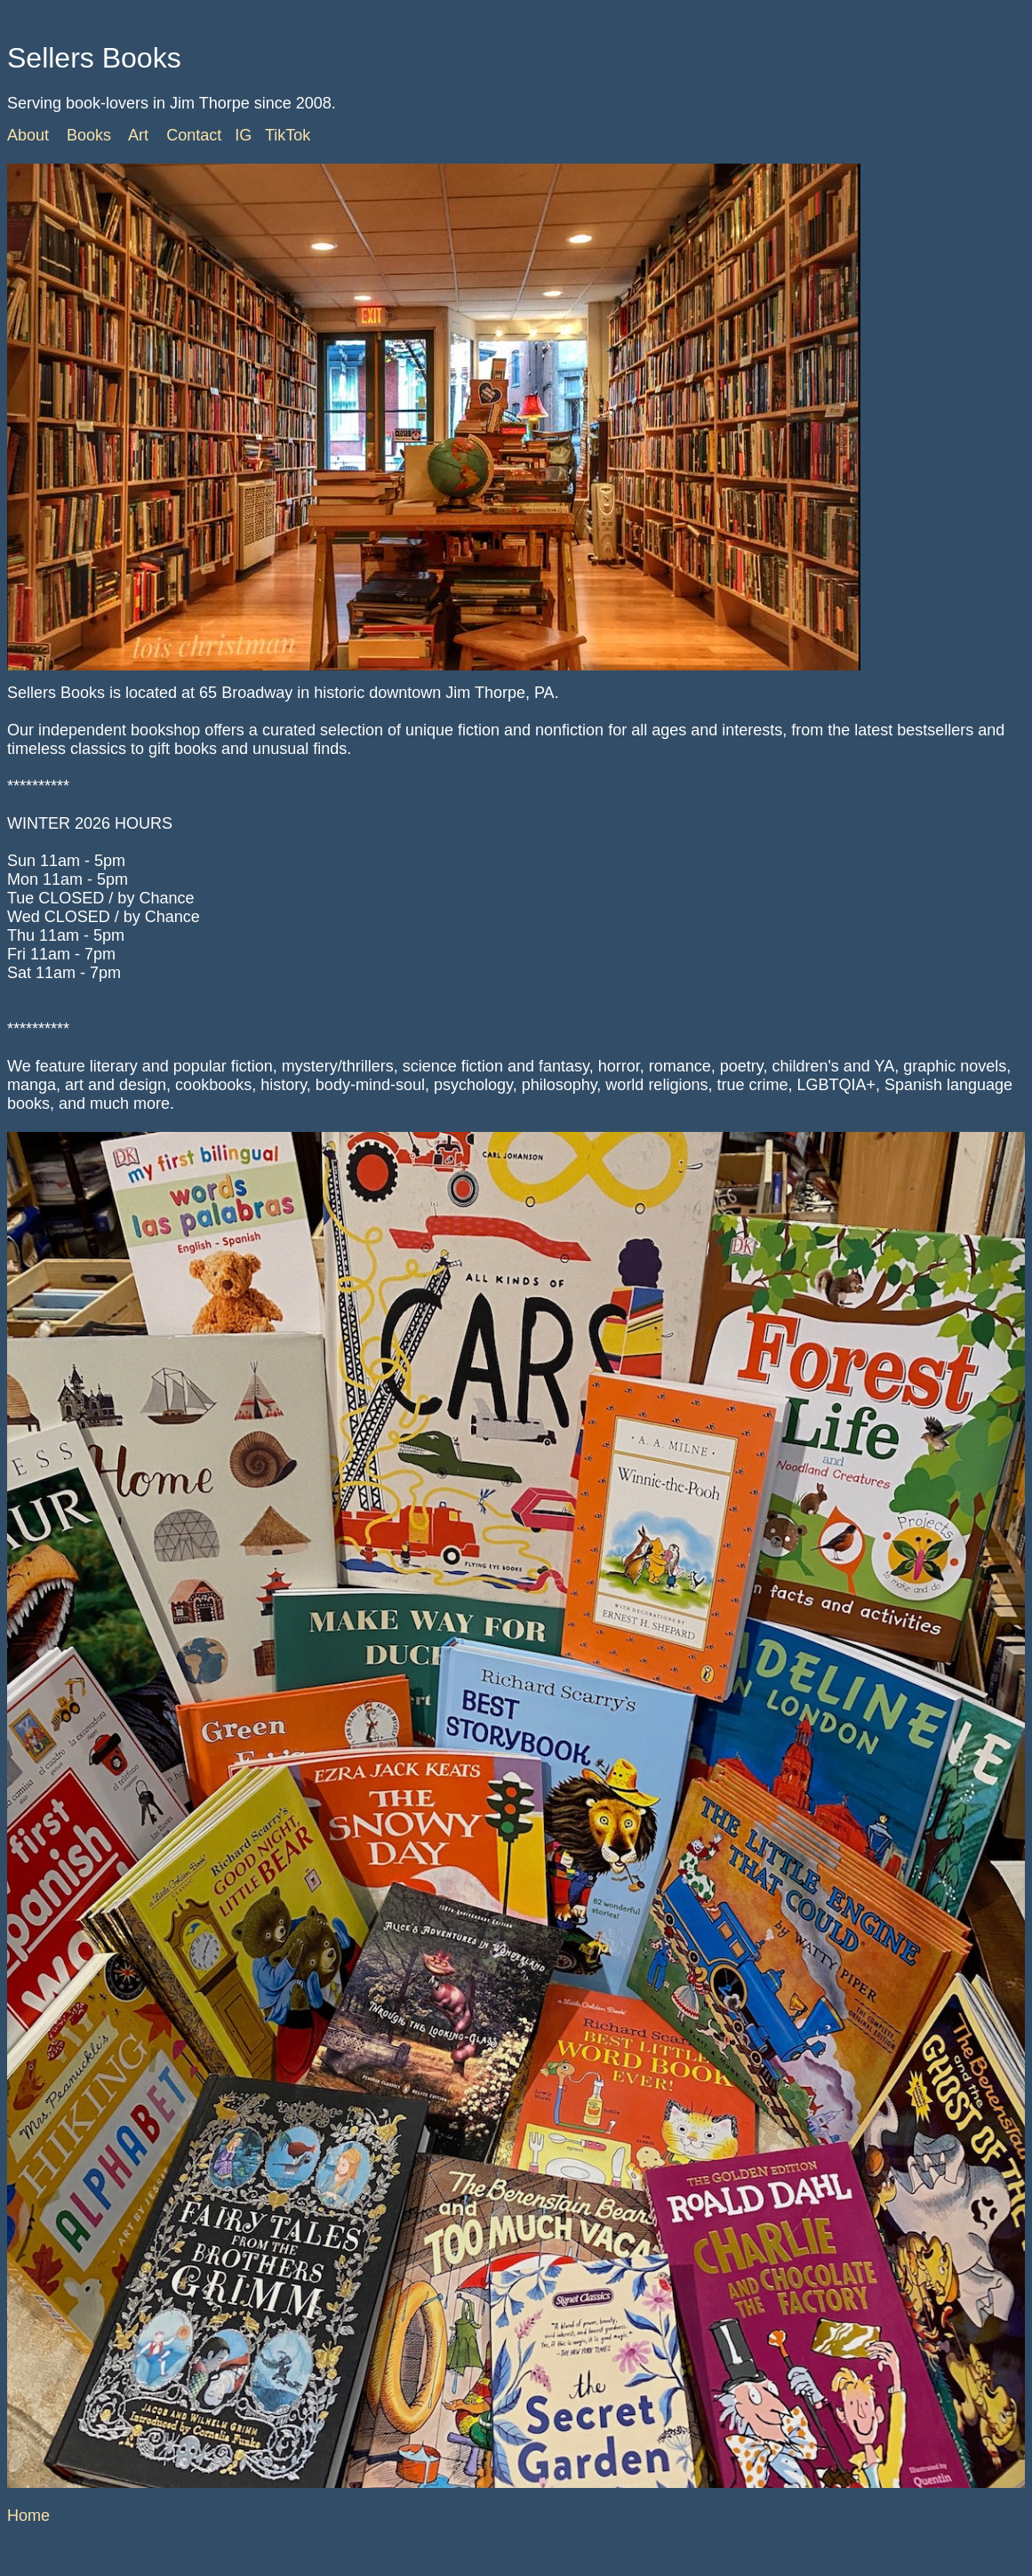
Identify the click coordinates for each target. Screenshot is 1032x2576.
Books (89, 135)
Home (28, 2515)
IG (243, 135)
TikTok (287, 135)
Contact (193, 135)
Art (138, 135)
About (28, 135)
